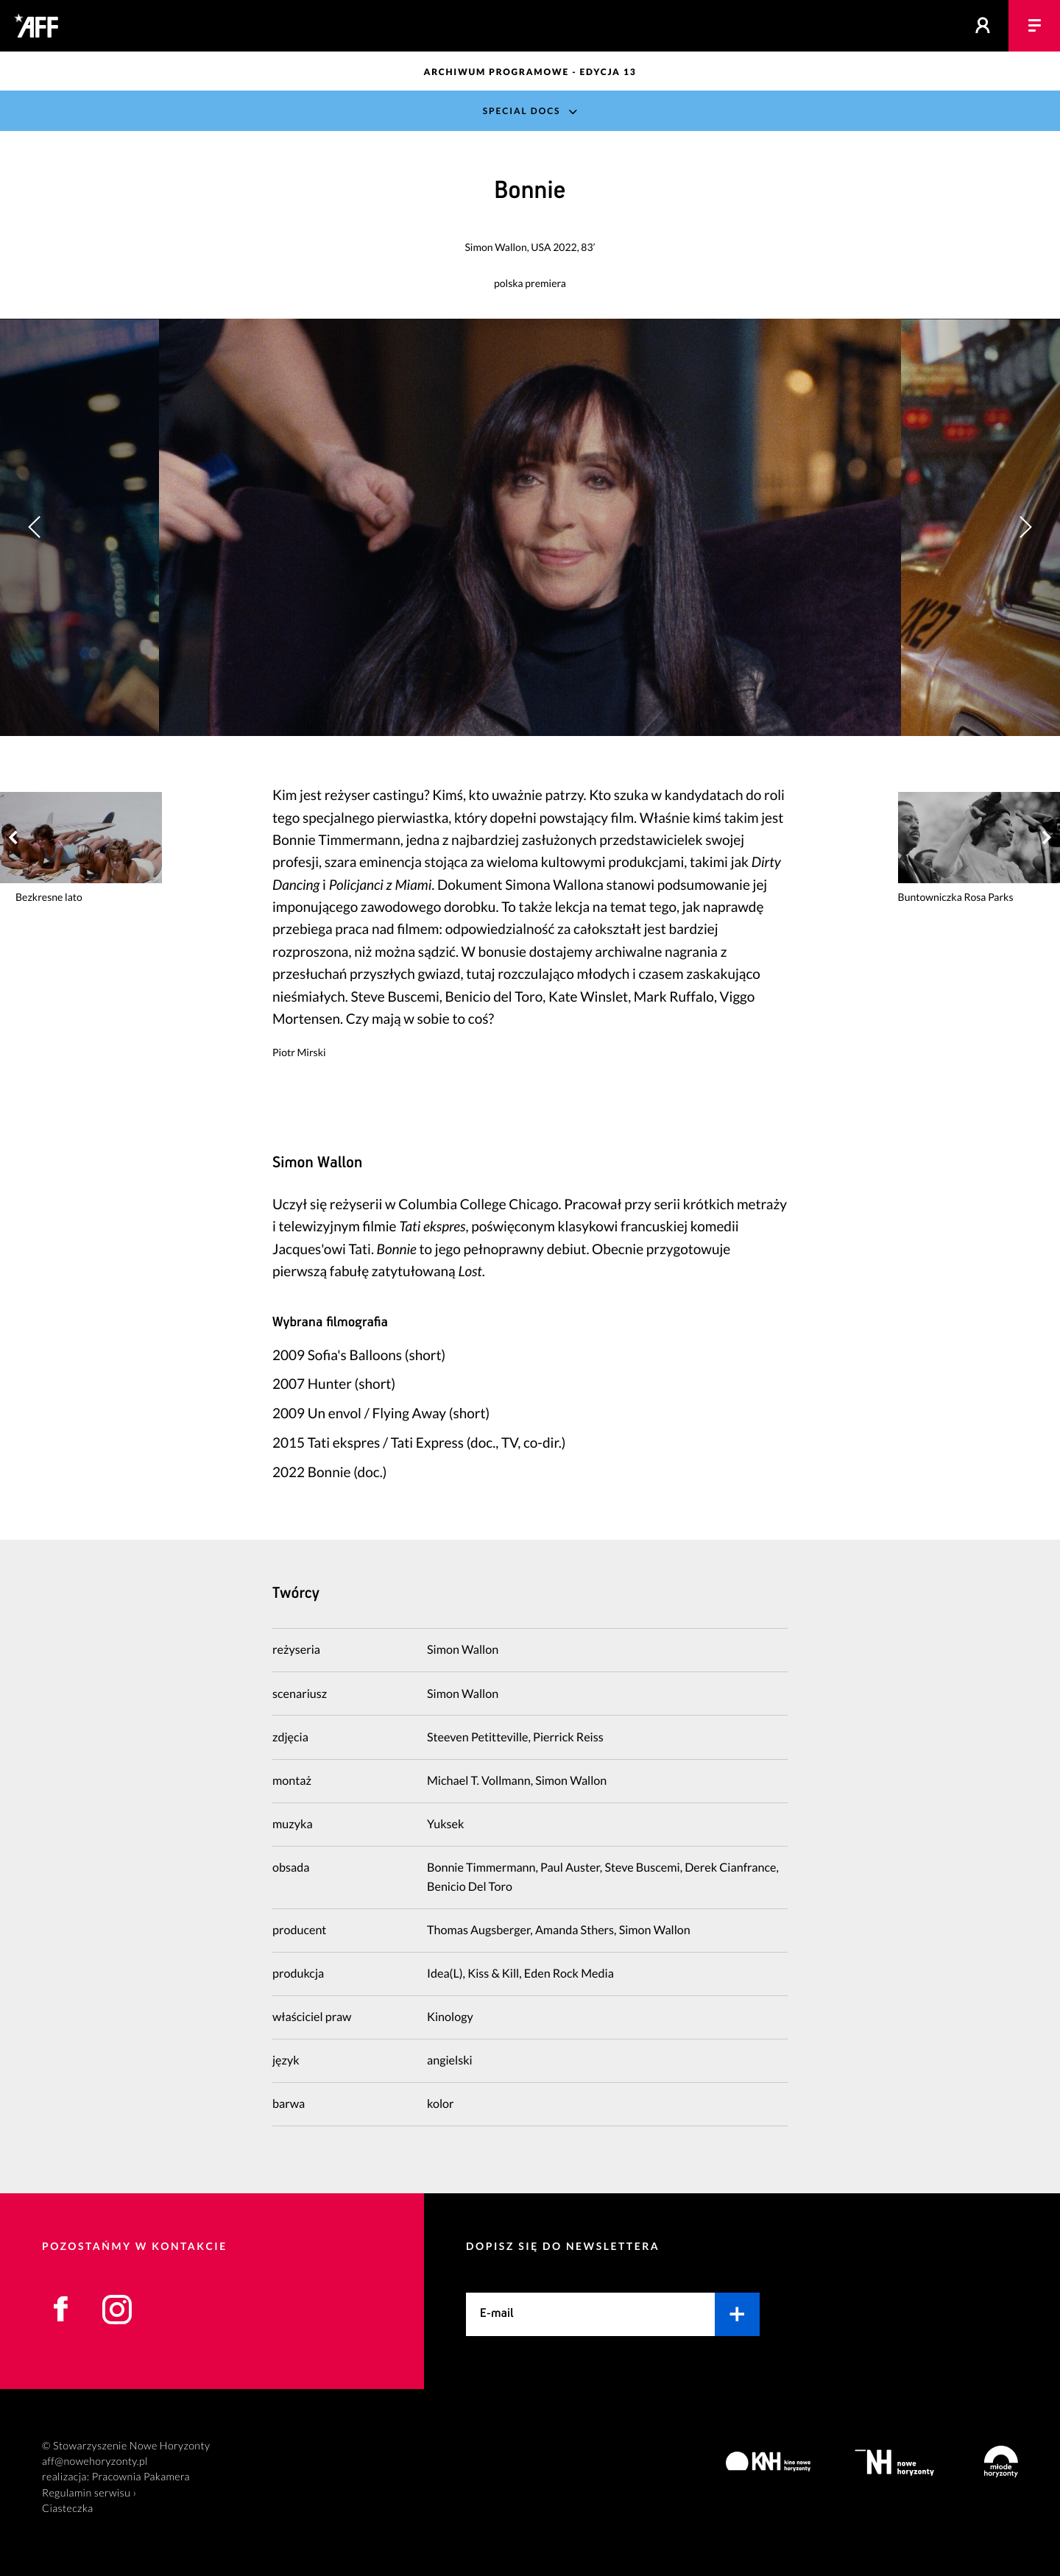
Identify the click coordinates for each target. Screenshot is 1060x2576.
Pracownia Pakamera (141, 2477)
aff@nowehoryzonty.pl (95, 2461)
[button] (1025, 527)
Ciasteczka (67, 2508)
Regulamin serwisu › (89, 2493)
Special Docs (522, 110)
